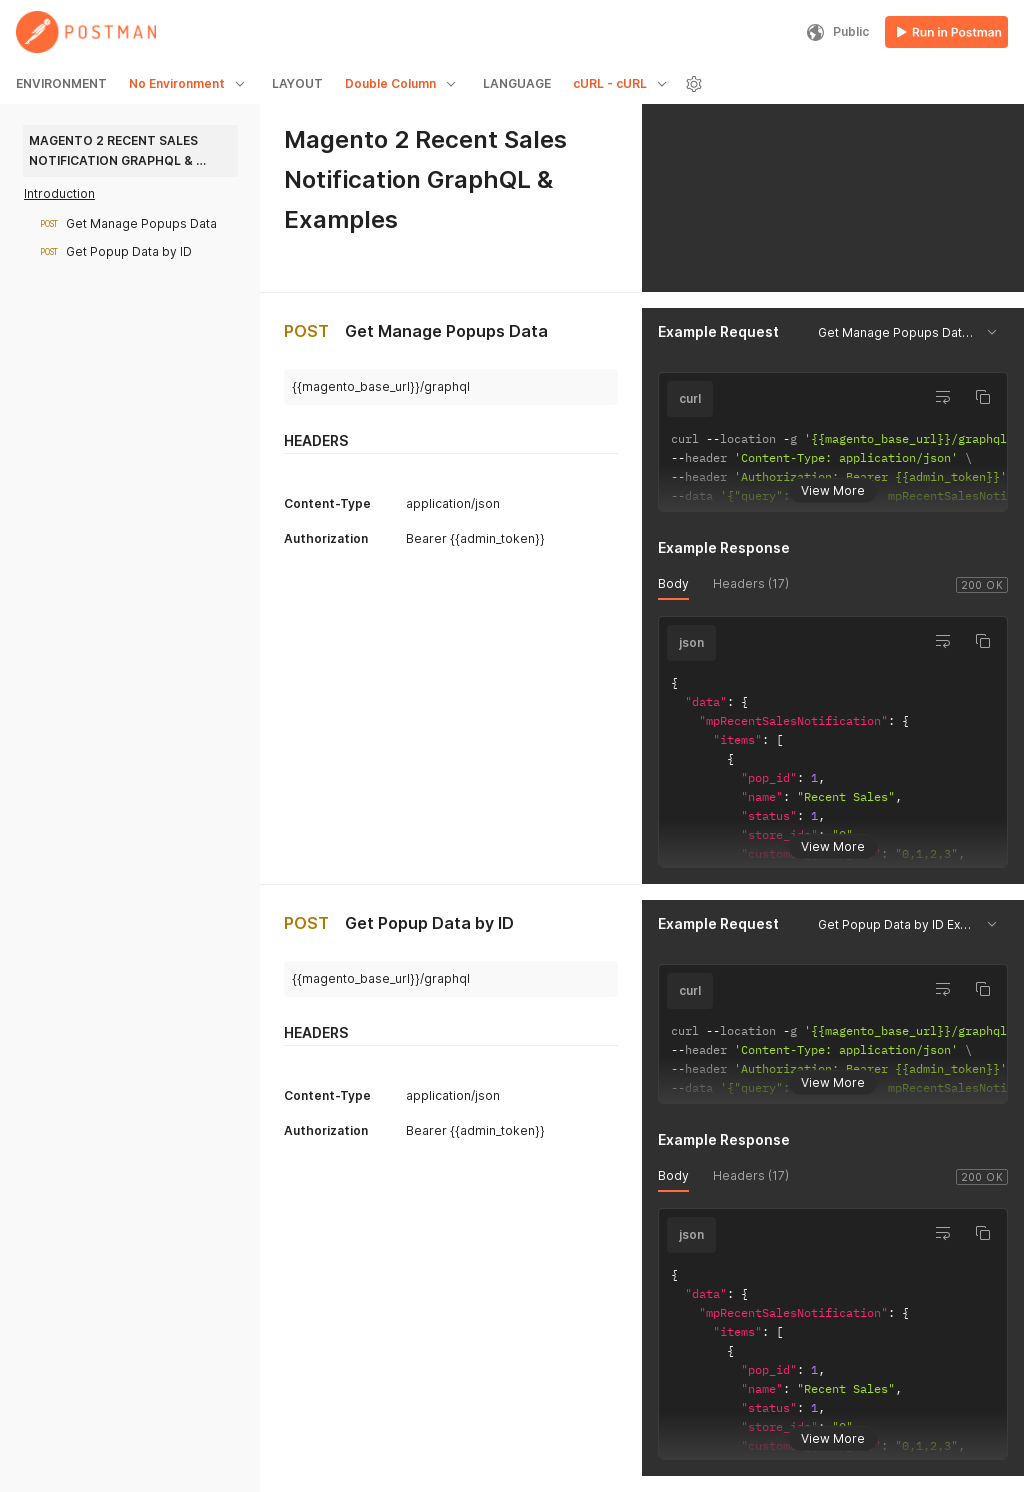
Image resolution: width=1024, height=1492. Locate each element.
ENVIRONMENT (61, 83)
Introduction (59, 193)
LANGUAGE (517, 83)
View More (833, 486)
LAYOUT (297, 83)
